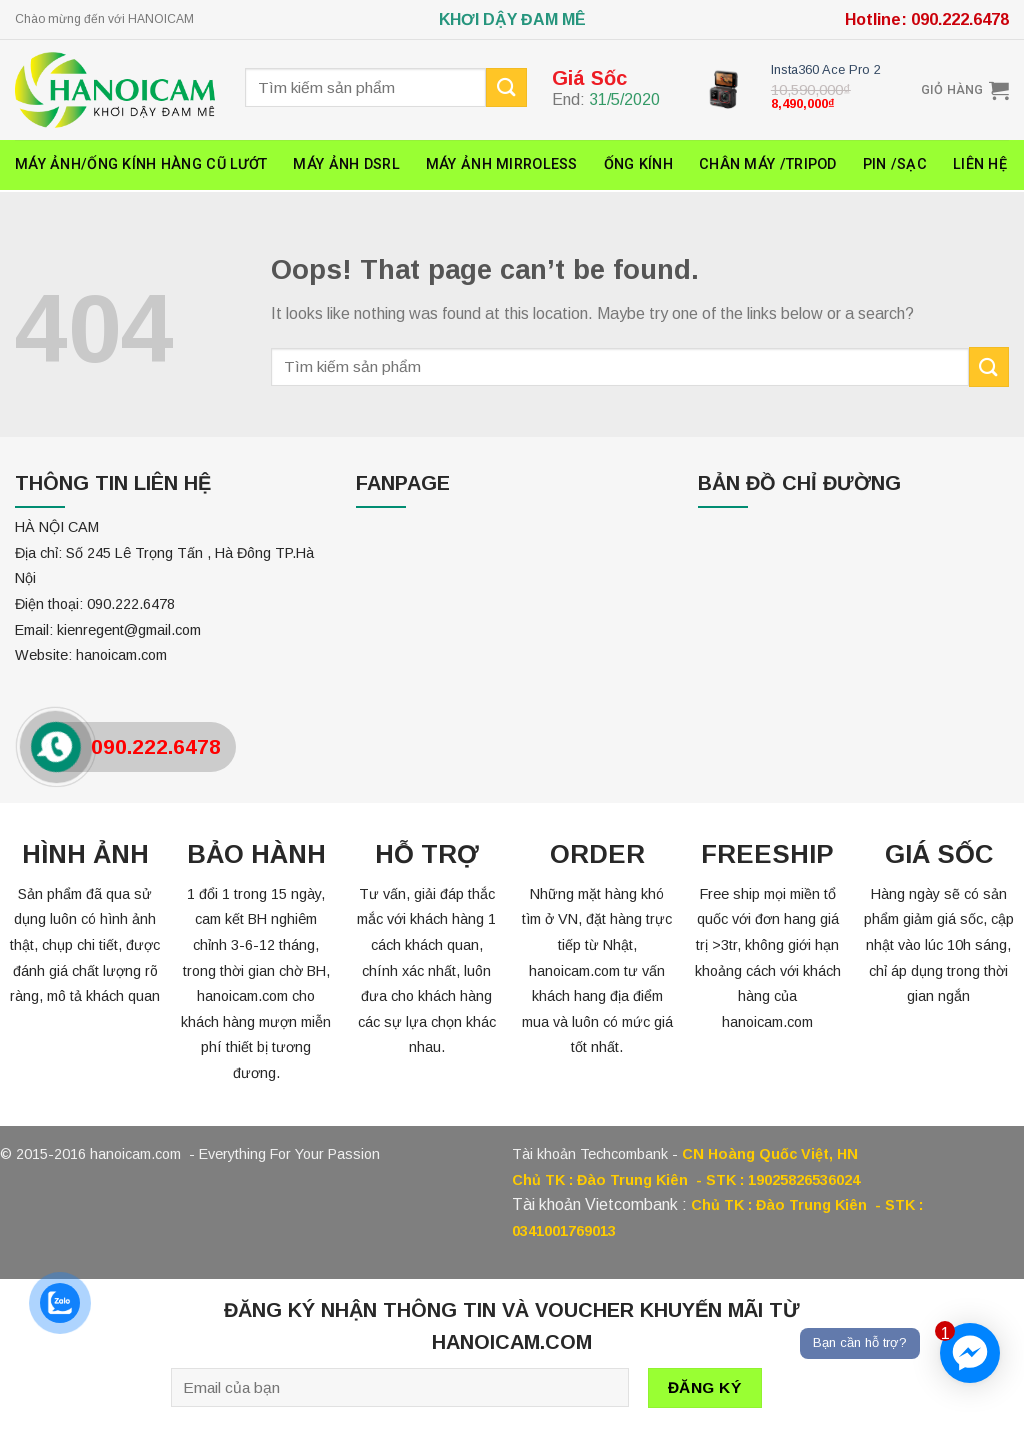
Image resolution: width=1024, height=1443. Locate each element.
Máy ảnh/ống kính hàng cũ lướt (141, 164)
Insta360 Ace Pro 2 (826, 69)
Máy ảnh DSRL (346, 164)
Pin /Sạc (895, 164)
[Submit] (989, 366)
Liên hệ (980, 164)
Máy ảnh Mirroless (502, 164)
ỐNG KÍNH (638, 164)
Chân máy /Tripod (768, 164)
